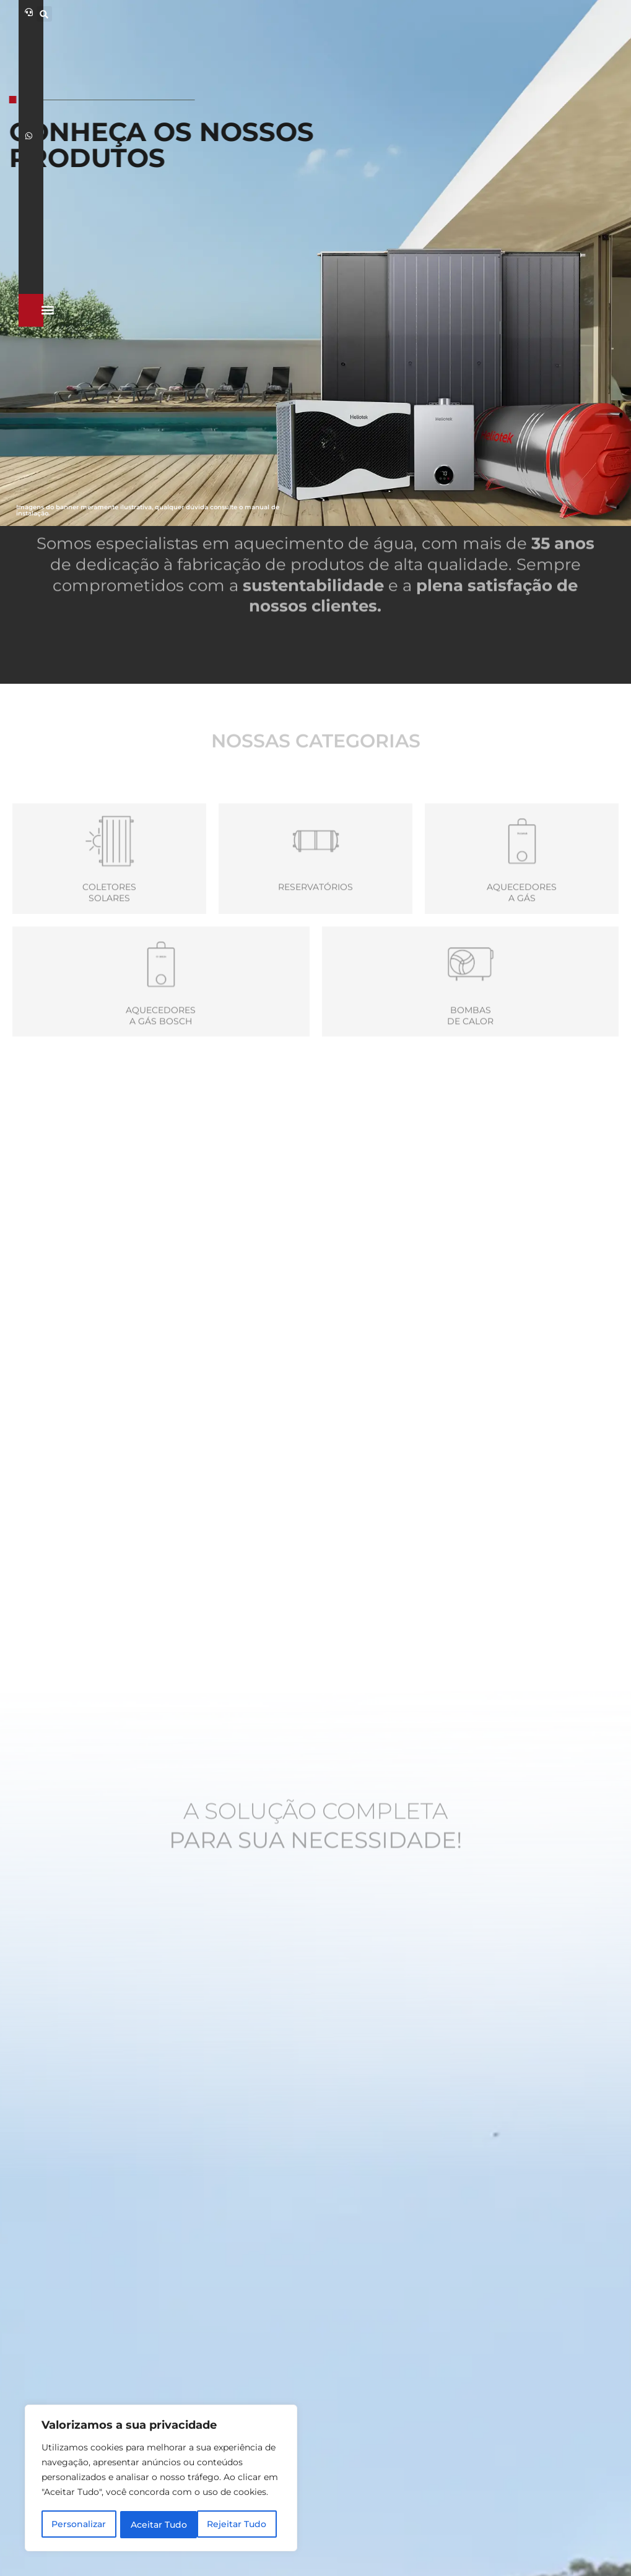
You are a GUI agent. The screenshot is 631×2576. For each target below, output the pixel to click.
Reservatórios (315, 943)
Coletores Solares (109, 948)
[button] (495, 14)
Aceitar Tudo (242, 2524)
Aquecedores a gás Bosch (161, 1072)
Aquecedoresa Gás (522, 948)
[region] (161, 2478)
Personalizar (78, 2524)
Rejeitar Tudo (160, 2524)
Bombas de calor (470, 1072)
